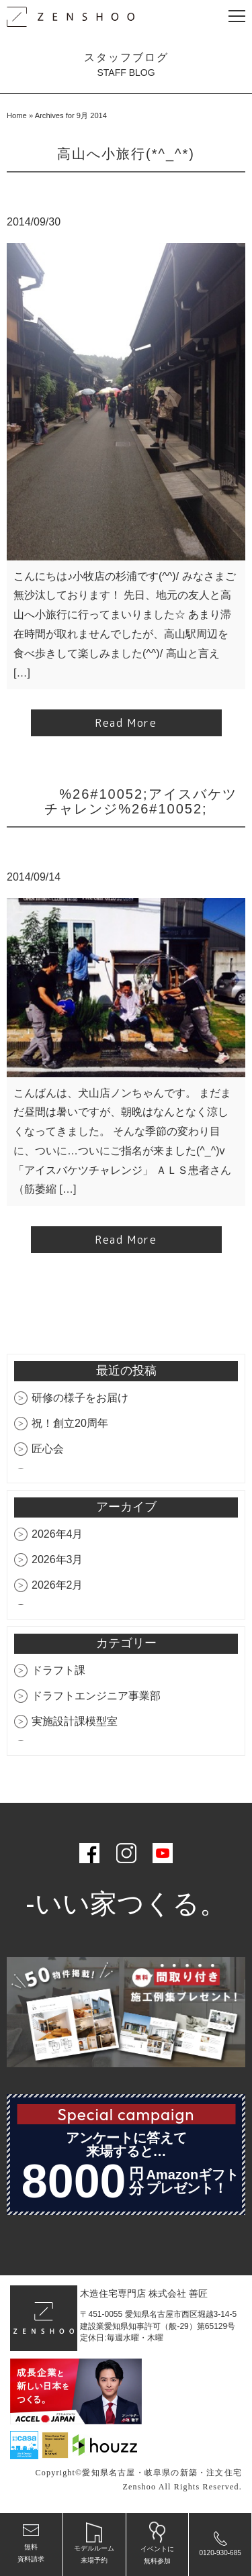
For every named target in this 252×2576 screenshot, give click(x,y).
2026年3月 (57, 1559)
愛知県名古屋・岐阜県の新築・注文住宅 (162, 2472)
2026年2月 (57, 1585)
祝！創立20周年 (70, 1423)
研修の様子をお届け (80, 1397)
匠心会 (48, 1448)
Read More (126, 722)
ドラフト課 (58, 1670)
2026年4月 (57, 1534)
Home (17, 115)
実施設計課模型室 (75, 1721)
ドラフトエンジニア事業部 (96, 1695)
